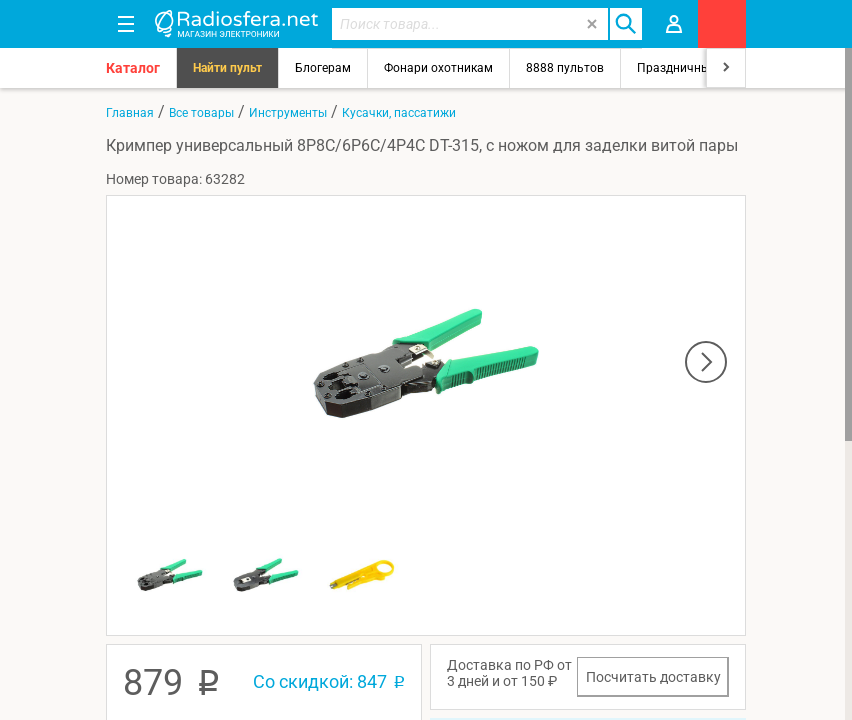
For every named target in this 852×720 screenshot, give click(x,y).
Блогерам (323, 68)
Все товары (201, 113)
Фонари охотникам (438, 68)
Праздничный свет (691, 68)
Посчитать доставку (653, 677)
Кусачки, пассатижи (399, 113)
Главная (130, 113)
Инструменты (288, 113)
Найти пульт (227, 68)
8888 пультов (565, 68)
